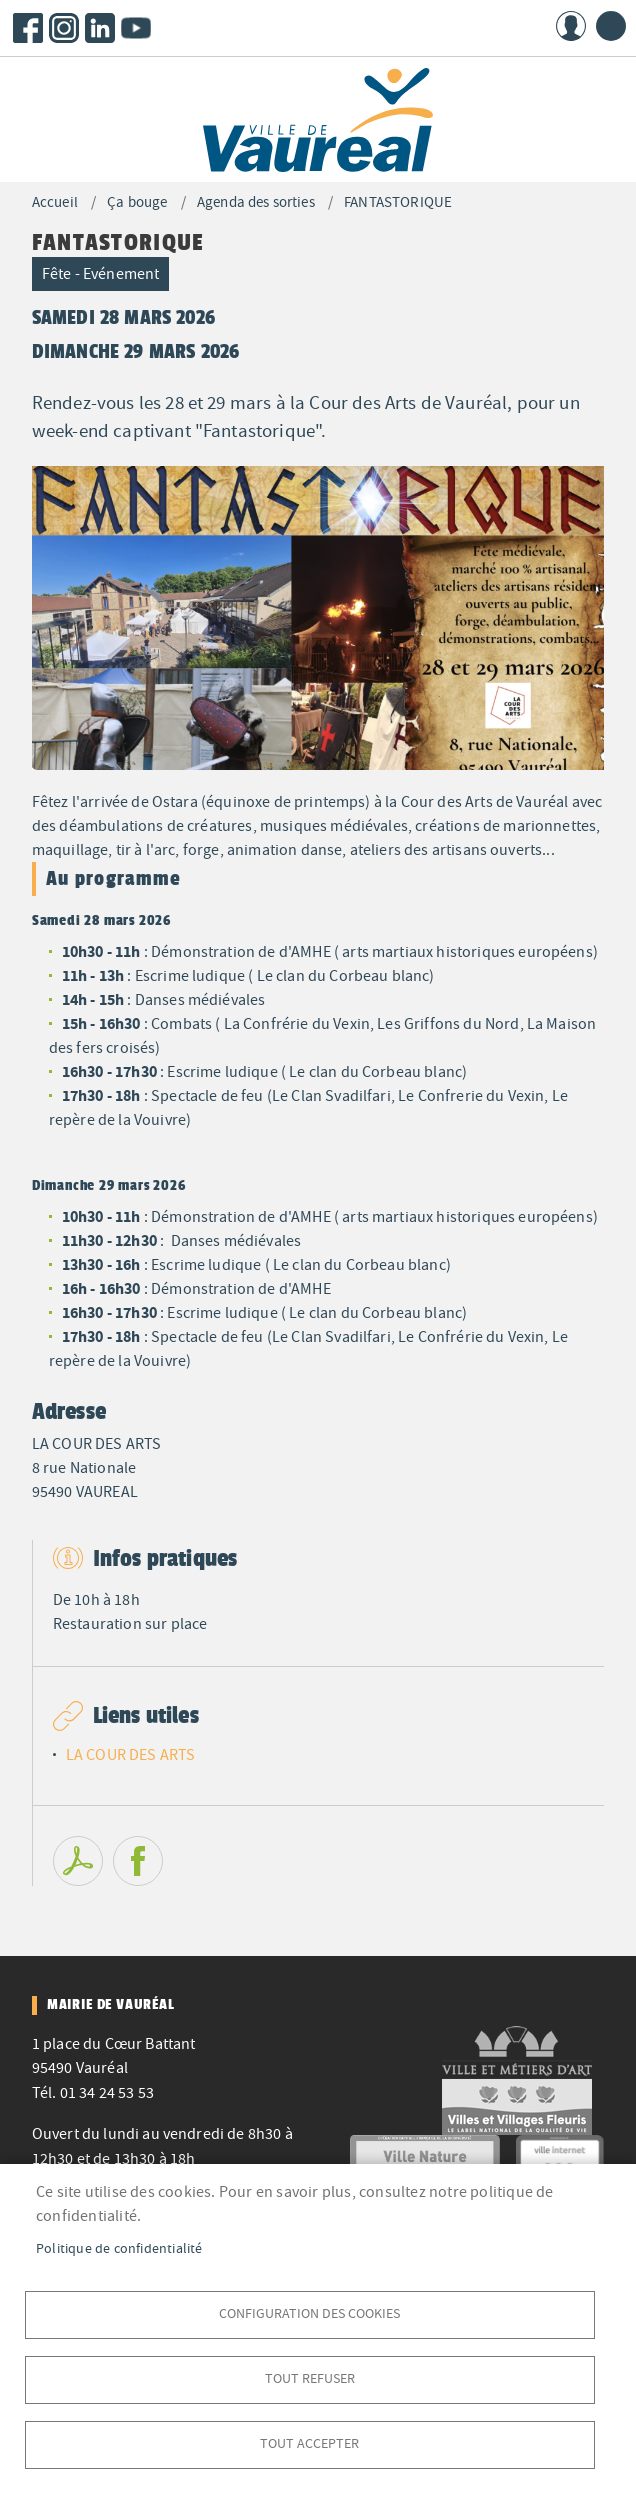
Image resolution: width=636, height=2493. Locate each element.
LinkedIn (100, 28)
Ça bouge (137, 202)
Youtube (136, 28)
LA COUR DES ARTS (131, 1755)
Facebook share (138, 1861)
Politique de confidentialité (119, 2248)
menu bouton (611, 26)
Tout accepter (309, 2443)
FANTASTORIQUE (398, 202)
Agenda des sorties (256, 202)
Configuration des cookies (309, 2313)
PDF (78, 1861)
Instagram (64, 28)
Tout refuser (310, 2378)
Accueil (55, 202)
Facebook (28, 28)
